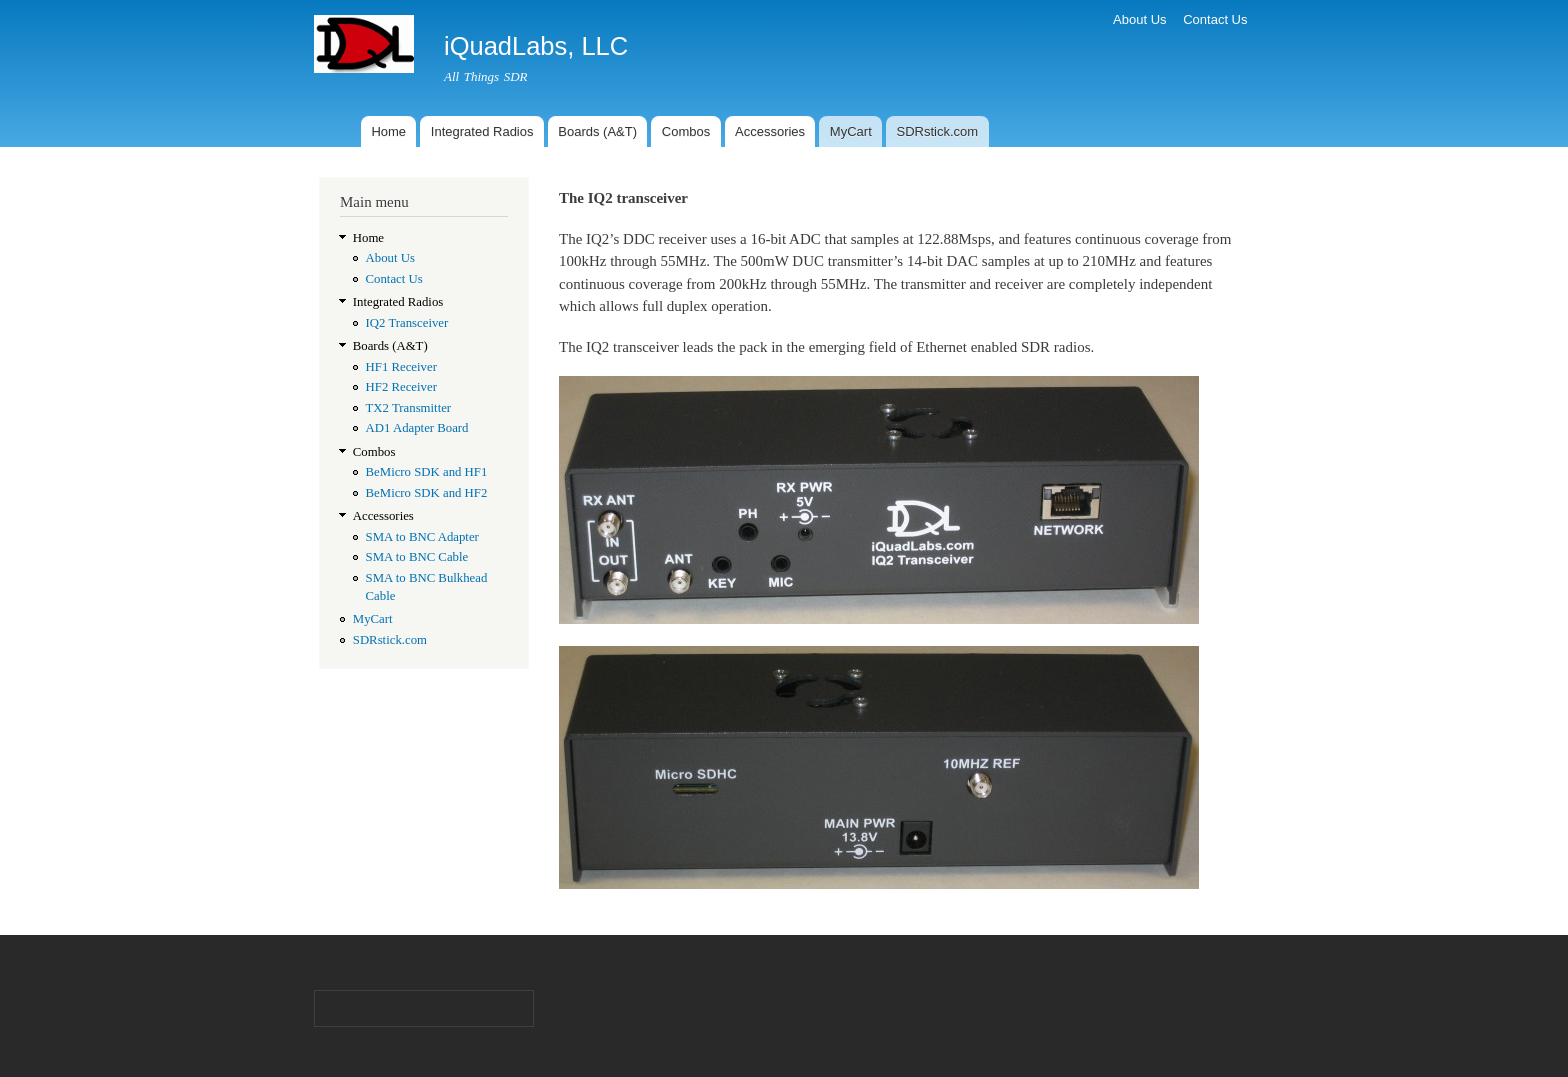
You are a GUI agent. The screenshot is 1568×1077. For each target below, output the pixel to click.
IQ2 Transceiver (407, 323)
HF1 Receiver (401, 367)
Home (388, 131)
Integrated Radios (482, 131)
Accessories (770, 131)
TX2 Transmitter (409, 408)
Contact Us (1215, 19)
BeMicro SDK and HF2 (427, 493)
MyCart (851, 131)
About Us (1139, 19)
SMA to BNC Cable (417, 557)
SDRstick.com (938, 131)
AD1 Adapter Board (417, 428)
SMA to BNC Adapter (422, 537)
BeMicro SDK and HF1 (427, 472)
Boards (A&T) (597, 131)
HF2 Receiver (401, 387)
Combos (686, 131)
